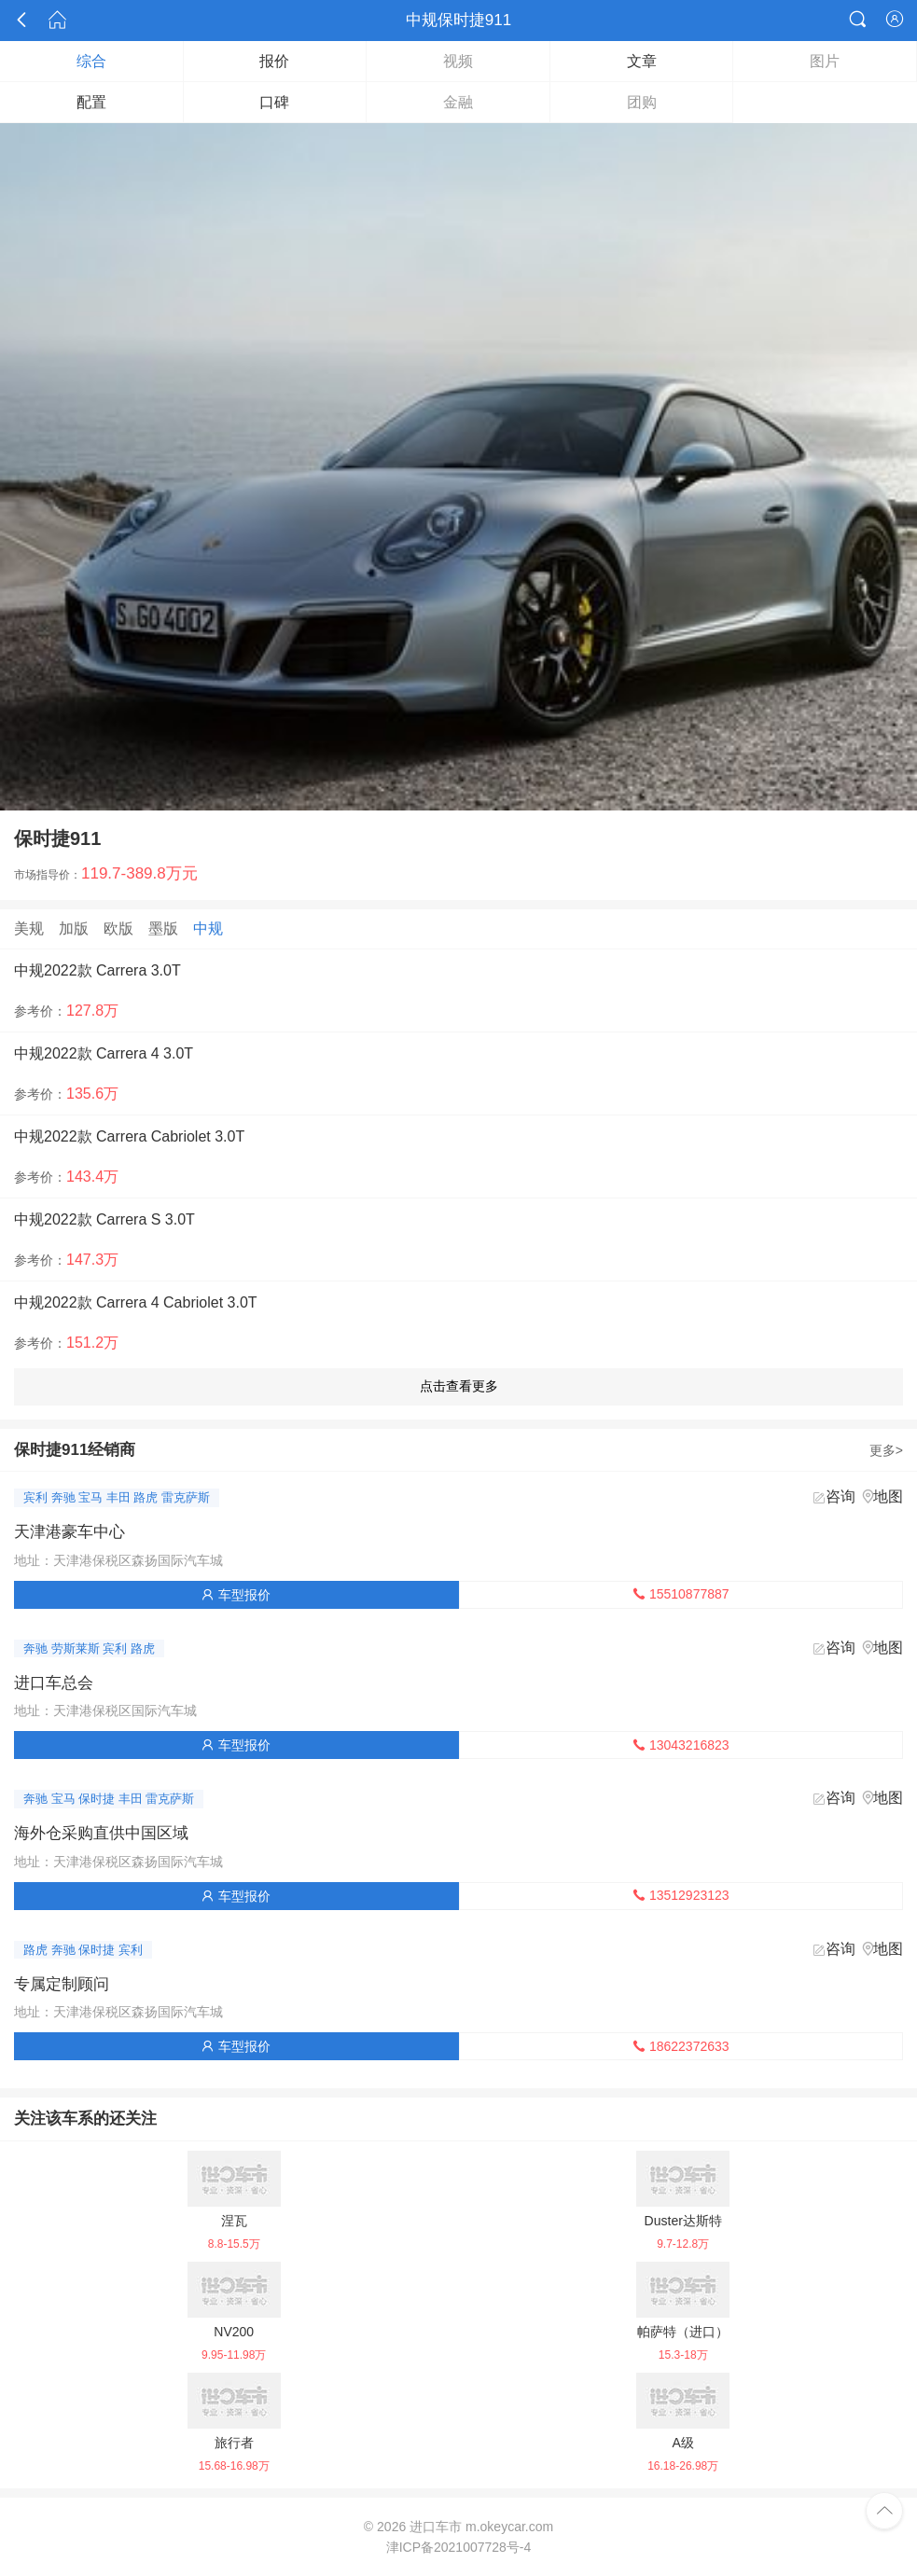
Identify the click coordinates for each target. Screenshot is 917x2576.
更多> (886, 1450)
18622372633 (680, 2046)
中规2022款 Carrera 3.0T (97, 970)
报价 (274, 61)
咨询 (840, 1496)
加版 (74, 928)
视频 (458, 61)
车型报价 (236, 1594)
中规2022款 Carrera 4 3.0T (103, 1053)
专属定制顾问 (61, 1984)
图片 (825, 61)
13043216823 (680, 1745)
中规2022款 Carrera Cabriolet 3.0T (129, 1136)
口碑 (274, 102)
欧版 (118, 928)
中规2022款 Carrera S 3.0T (104, 1219)
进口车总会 (53, 1683)
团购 (642, 102)
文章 (642, 61)
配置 (91, 102)
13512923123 (680, 1895)
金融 (458, 102)
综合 (91, 61)
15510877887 (680, 1593)
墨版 (163, 928)
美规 (29, 928)
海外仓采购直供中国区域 (101, 1833)
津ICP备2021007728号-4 (459, 2547)
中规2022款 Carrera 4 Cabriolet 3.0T (135, 1302)
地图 (888, 1496)
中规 (208, 928)
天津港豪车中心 (69, 1532)
